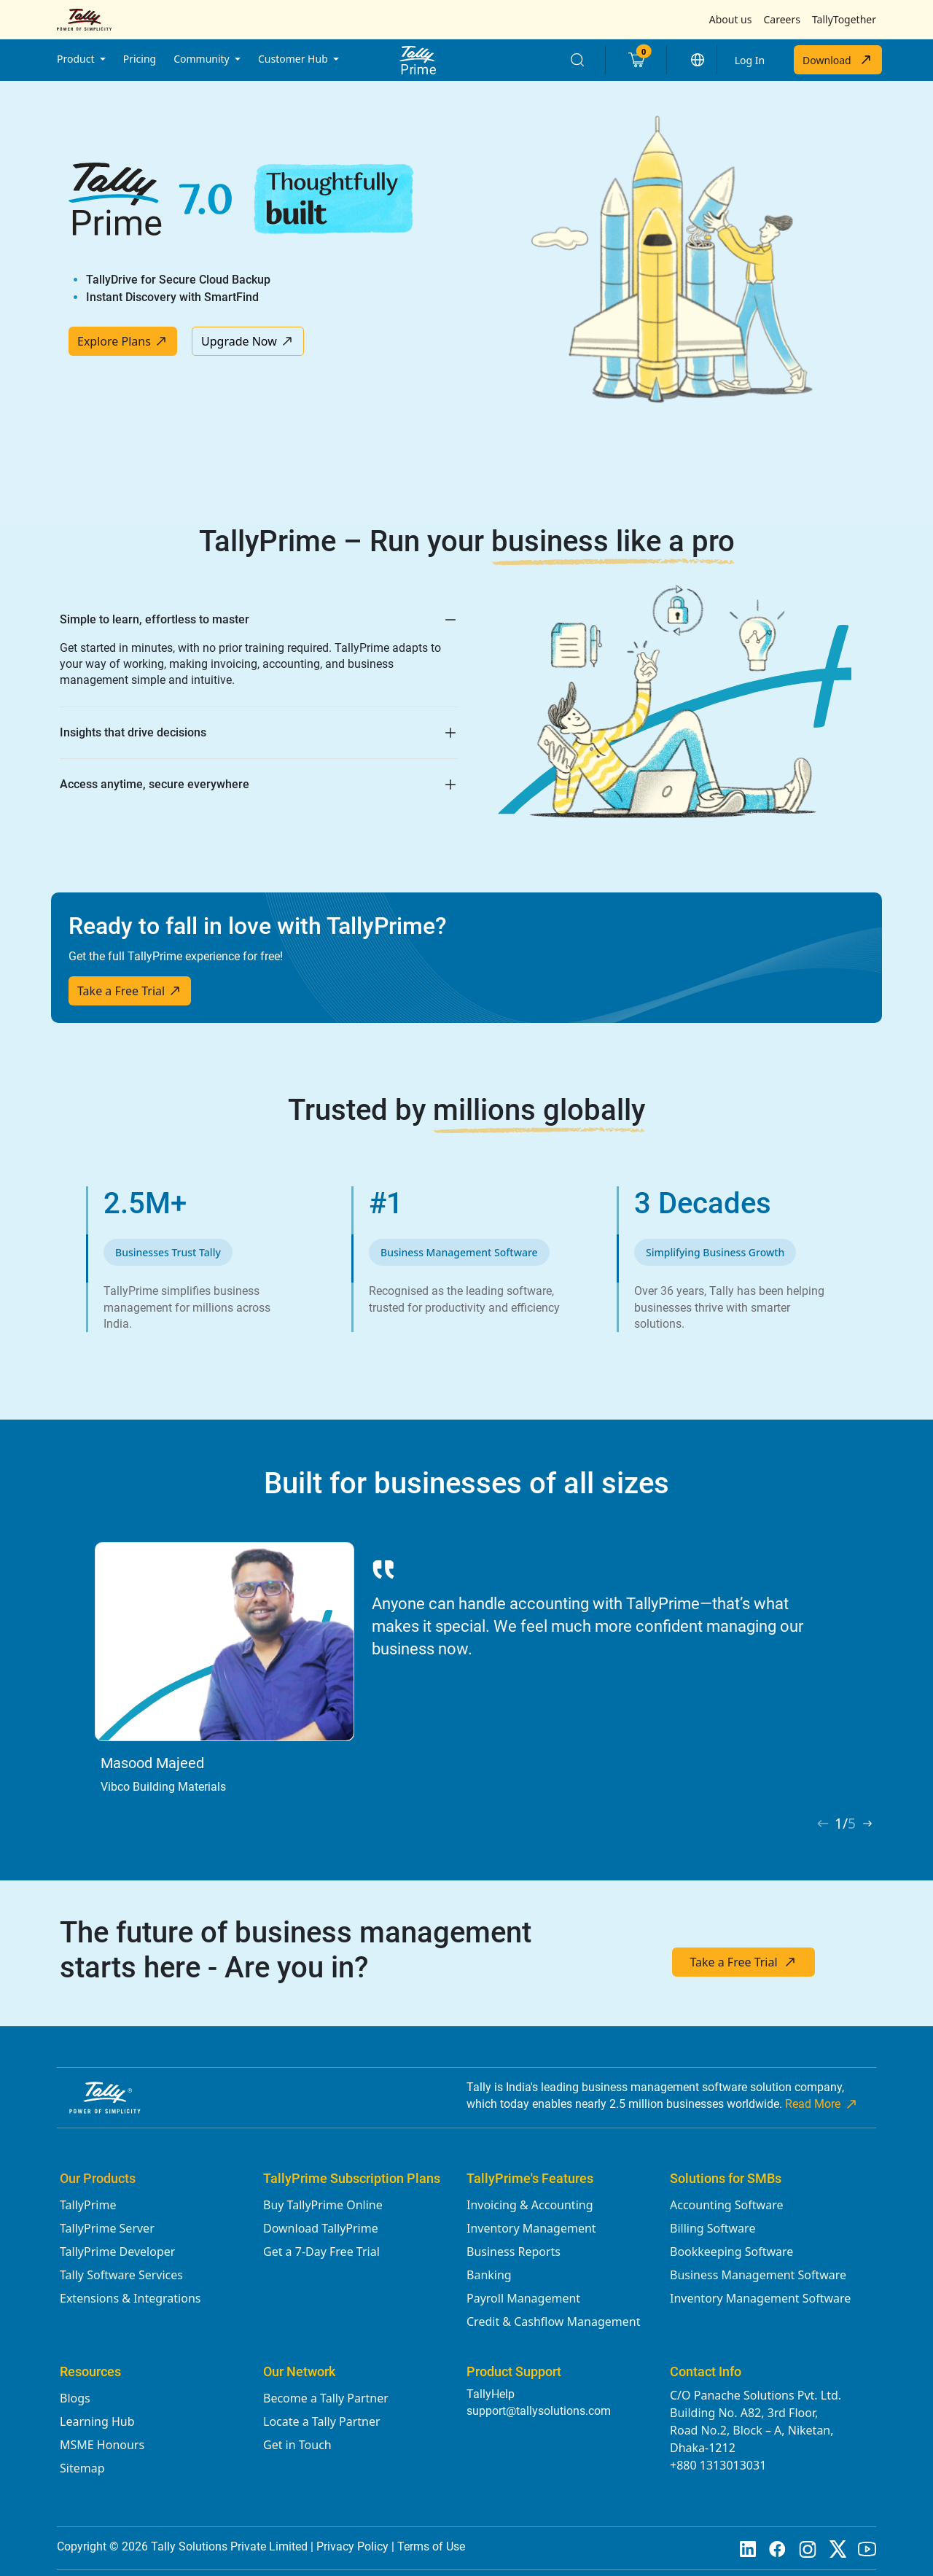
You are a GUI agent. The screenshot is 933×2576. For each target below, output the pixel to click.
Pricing (139, 59)
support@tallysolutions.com (538, 2411)
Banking (489, 2275)
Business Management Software (758, 2275)
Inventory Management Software (760, 2298)
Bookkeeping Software (731, 2252)
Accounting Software (726, 2205)
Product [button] (77, 59)
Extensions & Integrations (130, 2298)
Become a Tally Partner (326, 2398)
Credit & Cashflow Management (553, 2322)
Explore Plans (122, 341)
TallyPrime (88, 2205)
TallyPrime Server (107, 2228)
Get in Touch (297, 2445)
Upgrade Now (247, 341)
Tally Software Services (121, 2275)
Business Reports (513, 2252)
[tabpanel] (466, 1677)
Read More (822, 2104)
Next (865, 1660)
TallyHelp (490, 2394)
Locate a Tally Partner (321, 2421)
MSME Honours (102, 2445)
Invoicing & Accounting (529, 2205)
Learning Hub (97, 2421)
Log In (750, 60)
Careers (781, 19)
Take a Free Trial (129, 991)
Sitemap (82, 2468)
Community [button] (202, 59)
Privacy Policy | (356, 2546)
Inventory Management (531, 2228)
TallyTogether (844, 19)
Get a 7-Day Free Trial (321, 2252)
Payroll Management (523, 2298)
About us (730, 19)
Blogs (75, 2398)
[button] (697, 59)
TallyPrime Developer (117, 2252)
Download (838, 59)
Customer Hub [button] (294, 59)
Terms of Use (431, 2546)
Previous (49, 1660)
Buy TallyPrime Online (323, 2205)
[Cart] (636, 59)
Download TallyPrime (320, 2228)
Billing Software (712, 2228)
